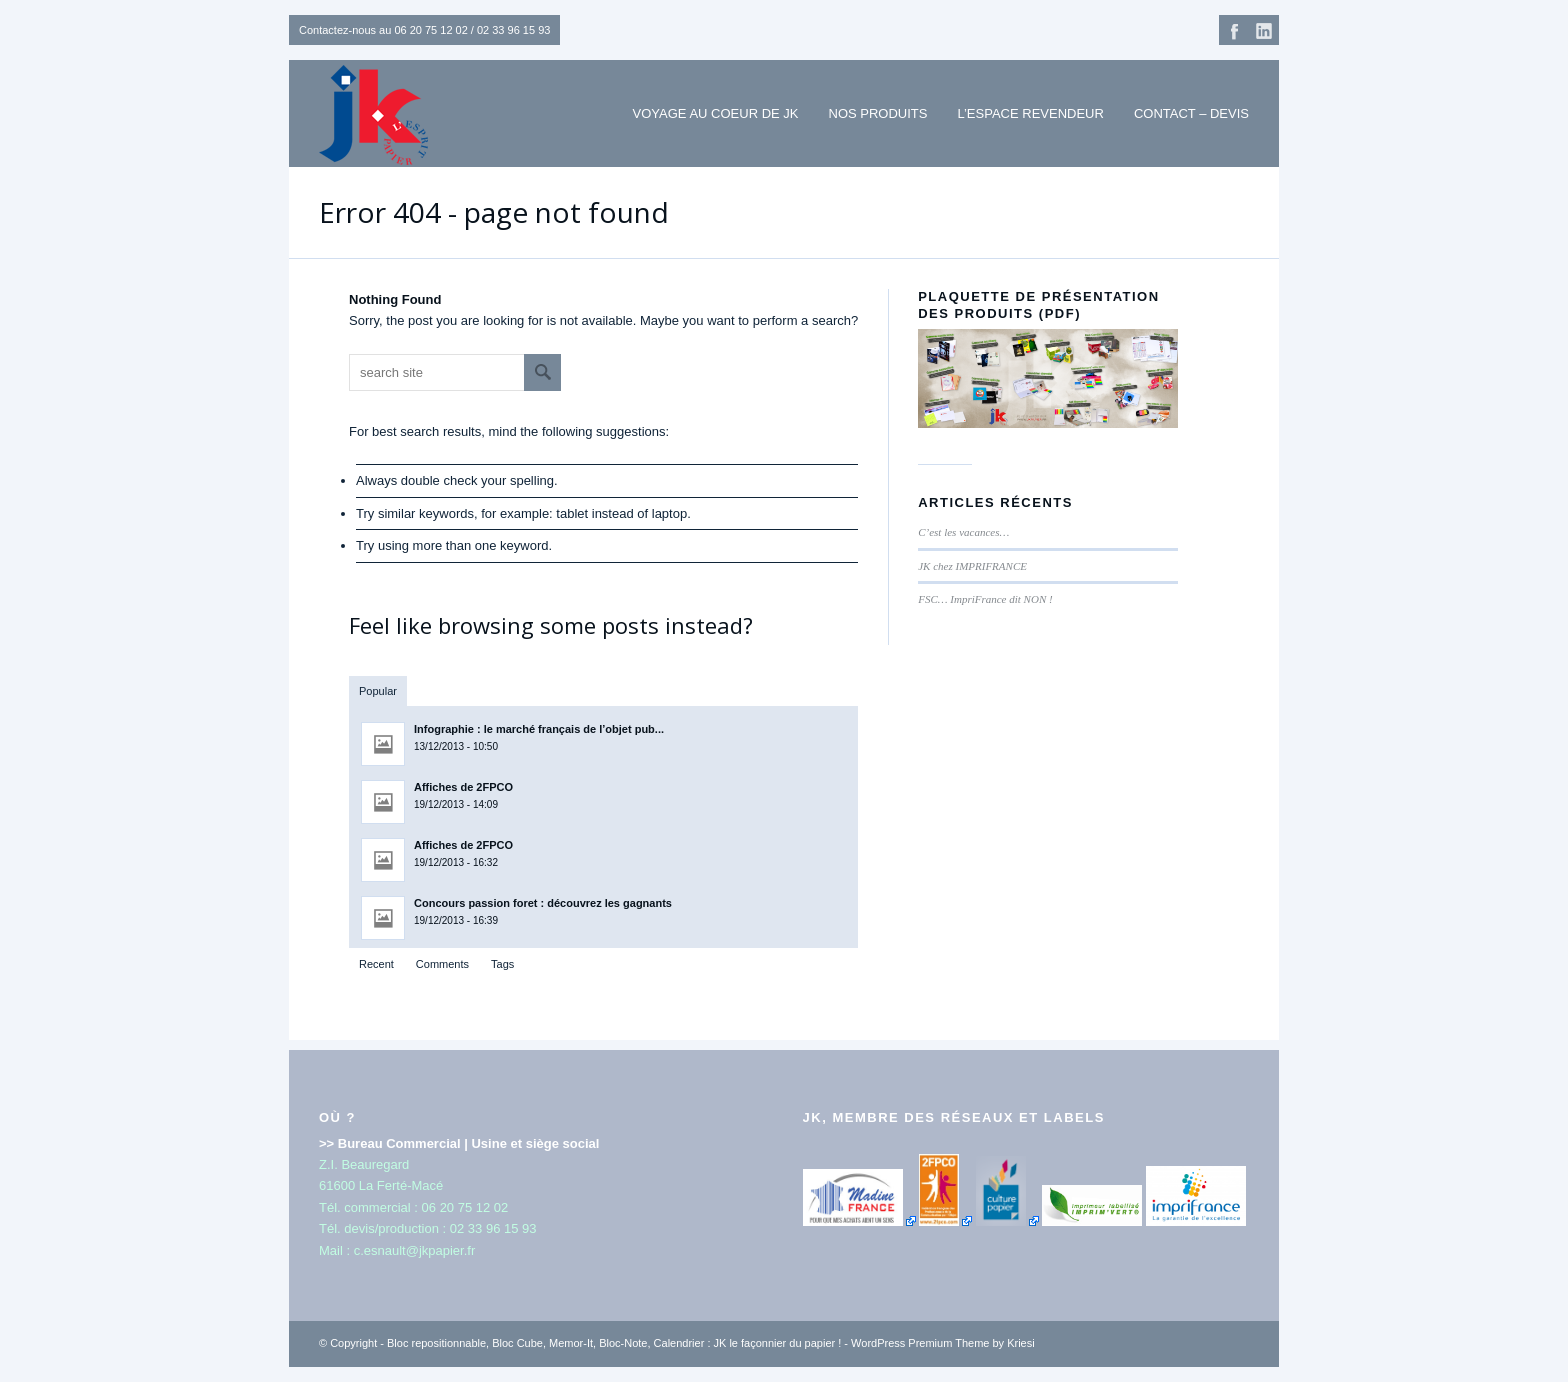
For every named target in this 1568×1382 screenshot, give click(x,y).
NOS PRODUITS (878, 113)
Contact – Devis (1191, 113)
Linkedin (1264, 30)
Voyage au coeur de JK (716, 113)
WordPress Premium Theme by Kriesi (943, 1343)
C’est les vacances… (963, 532)
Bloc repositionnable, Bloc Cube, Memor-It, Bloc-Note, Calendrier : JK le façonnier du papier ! (614, 1343)
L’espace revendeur (1030, 113)
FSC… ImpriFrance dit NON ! (985, 599)
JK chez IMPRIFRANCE (972, 566)
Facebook (1234, 30)
